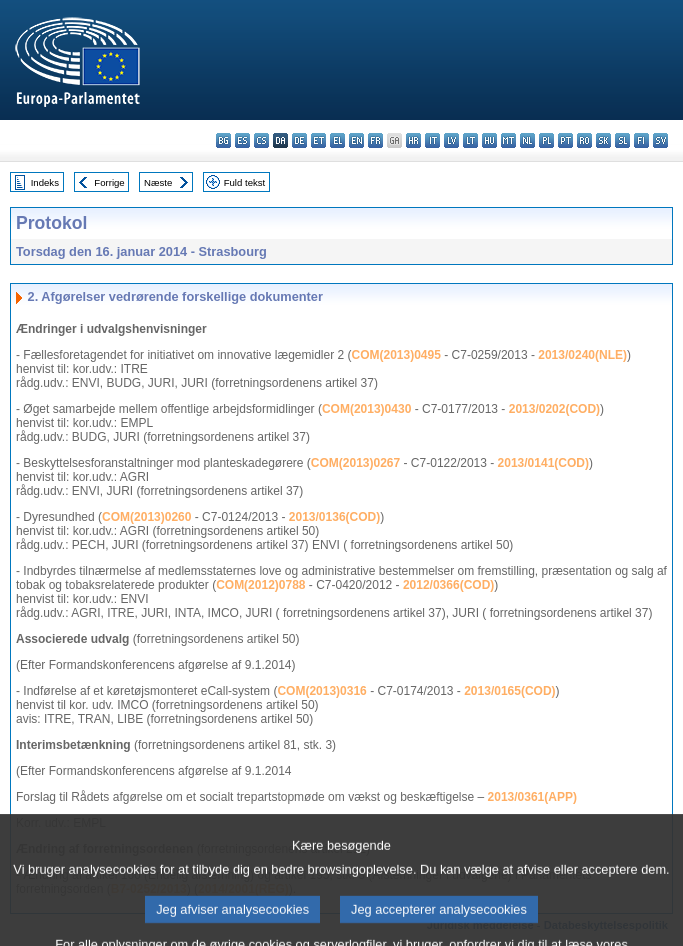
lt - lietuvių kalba (470, 140)
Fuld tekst (245, 182)
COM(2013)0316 (321, 691)
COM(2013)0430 (366, 409)
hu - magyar (489, 140)
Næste (158, 182)
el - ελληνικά (337, 140)
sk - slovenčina (603, 140)
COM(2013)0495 (395, 355)
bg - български (223, 140)
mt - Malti (508, 140)
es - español (242, 140)
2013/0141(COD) (543, 463)
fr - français (375, 140)
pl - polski (546, 140)
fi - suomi (641, 140)
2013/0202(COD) (554, 409)
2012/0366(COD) (448, 585)
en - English (356, 140)
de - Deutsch (299, 140)
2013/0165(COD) (509, 691)
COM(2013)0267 (355, 463)
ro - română (584, 140)
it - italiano (432, 140)
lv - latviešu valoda (451, 140)
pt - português (565, 140)
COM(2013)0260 (146, 517)
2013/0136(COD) (334, 517)
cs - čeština (261, 140)
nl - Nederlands (527, 140)
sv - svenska (660, 140)
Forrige (109, 182)
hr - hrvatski (413, 140)
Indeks (45, 182)
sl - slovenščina (622, 140)
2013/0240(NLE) (582, 355)
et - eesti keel (318, 140)
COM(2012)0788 (260, 585)
